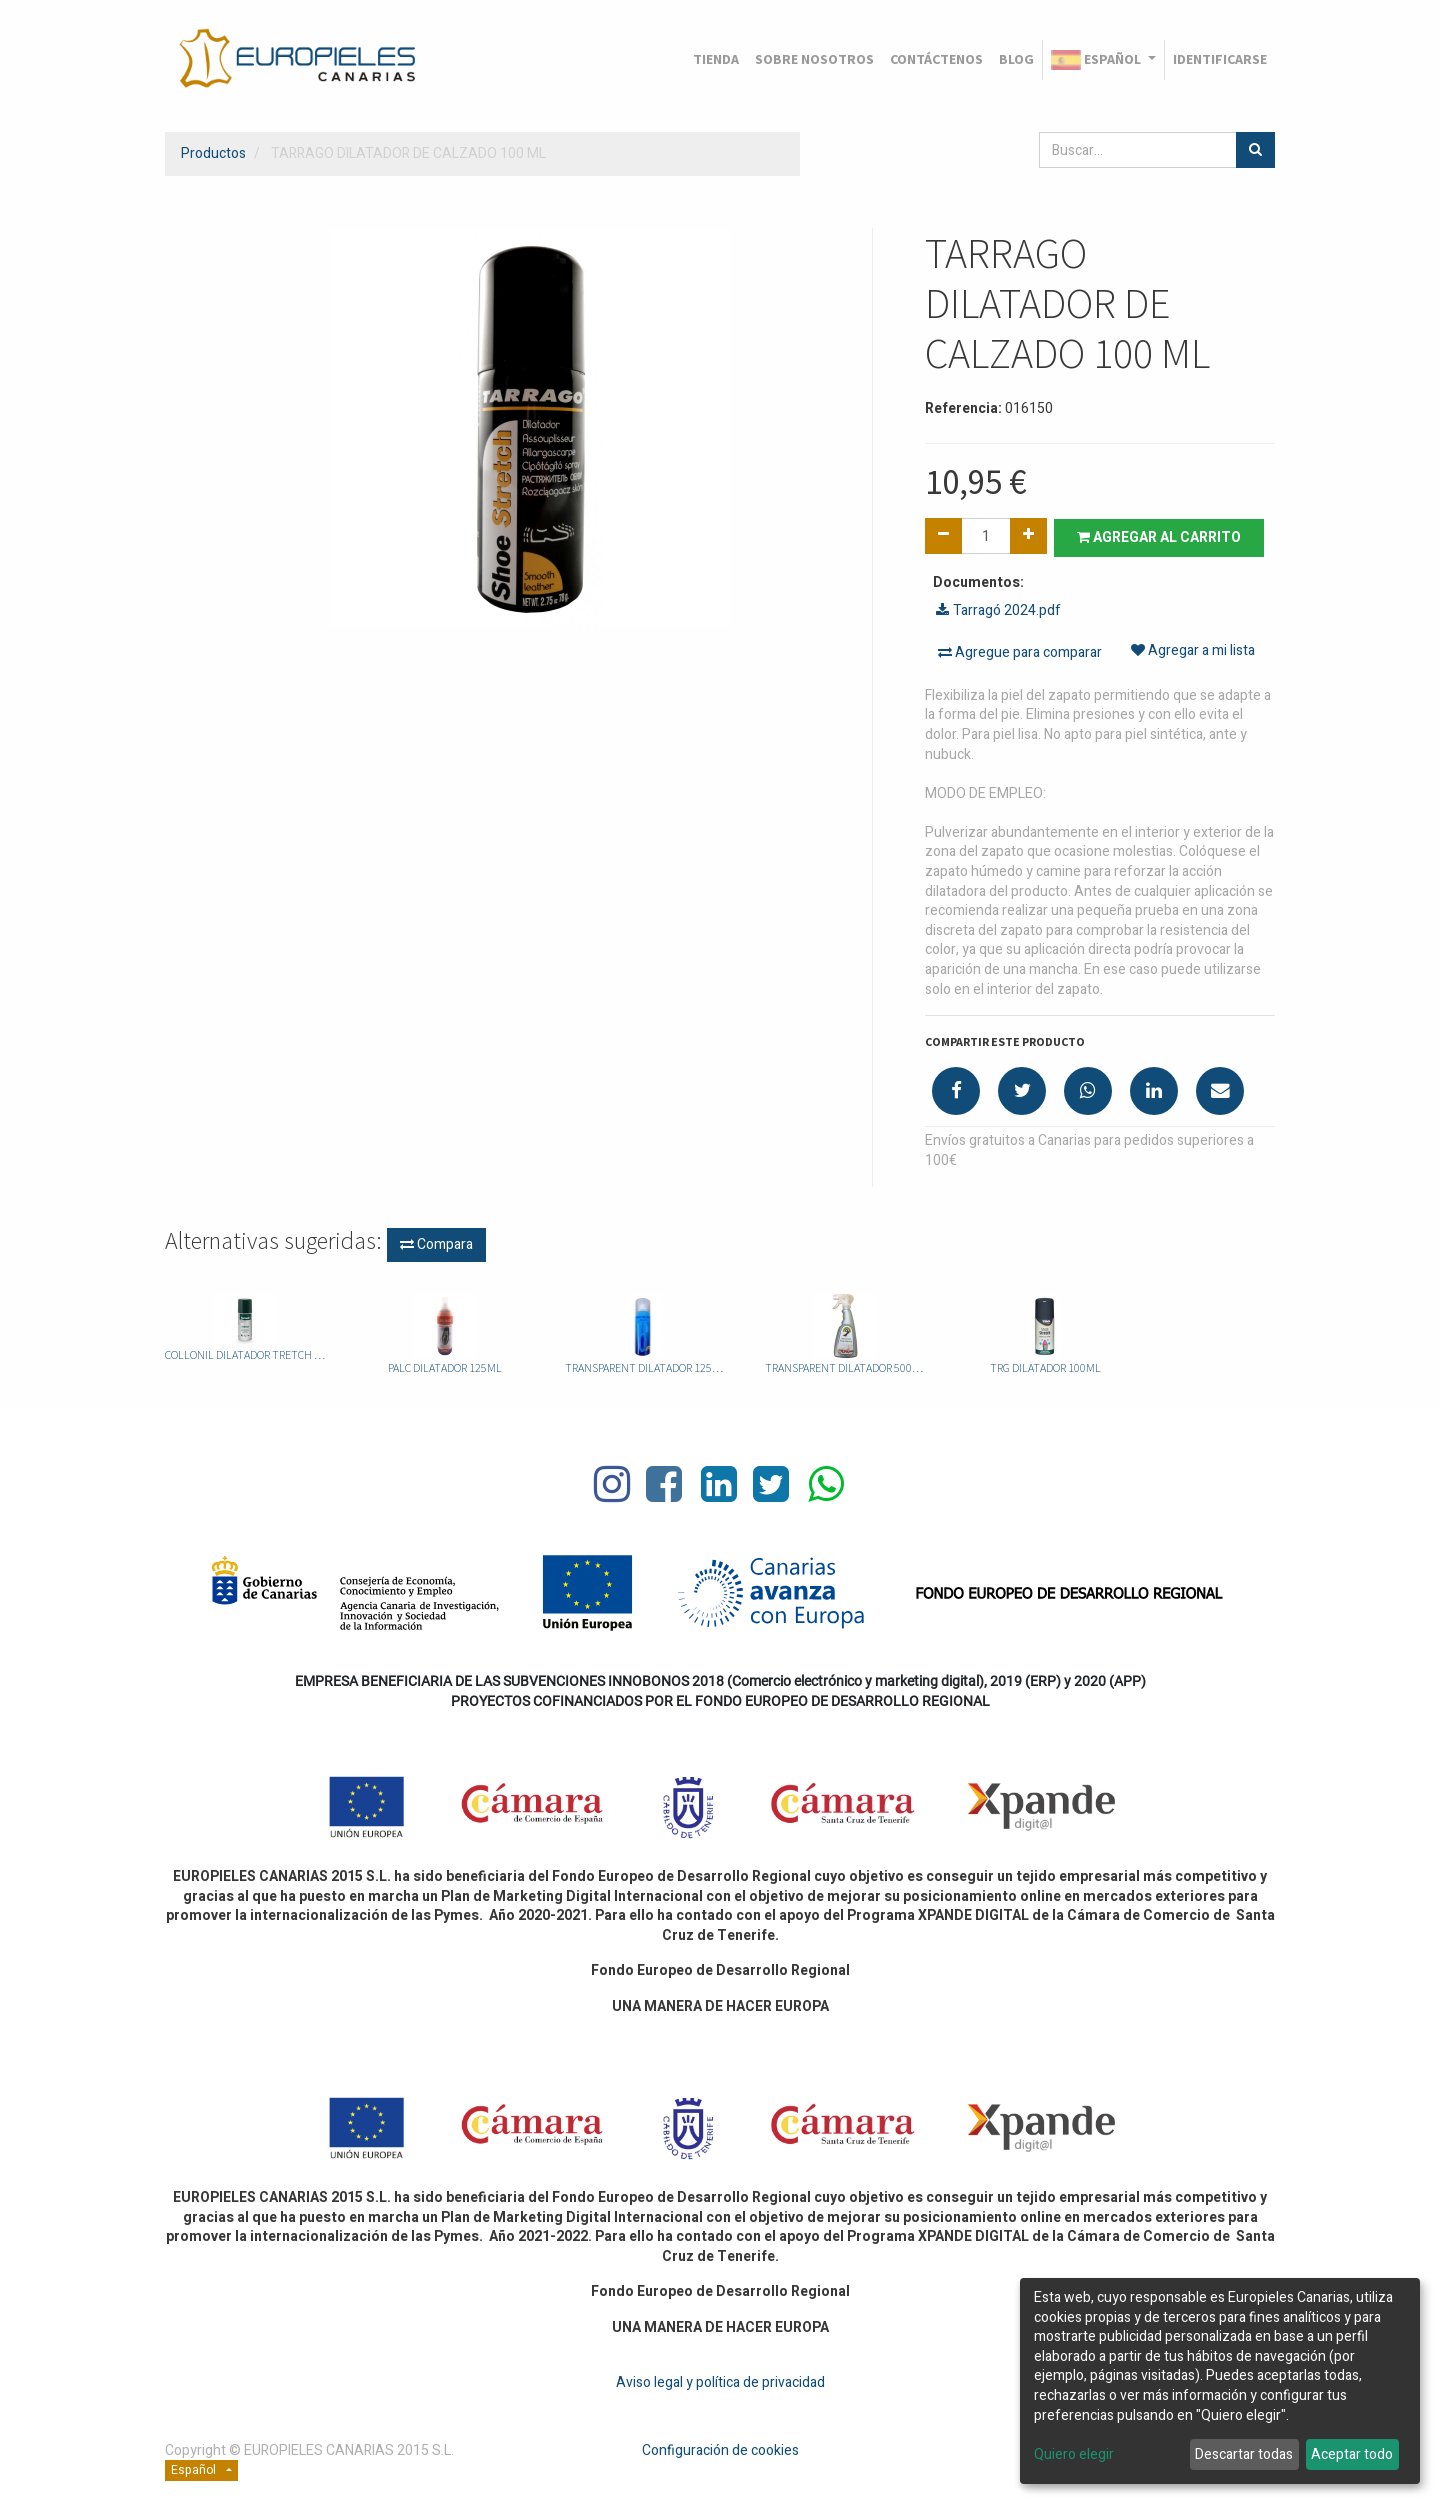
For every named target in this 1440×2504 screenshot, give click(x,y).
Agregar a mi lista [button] (1193, 651)
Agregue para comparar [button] (1020, 651)
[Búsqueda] (1255, 150)
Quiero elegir (1074, 2455)
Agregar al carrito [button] (1162, 536)
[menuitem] (716, 60)
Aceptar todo (1352, 2454)
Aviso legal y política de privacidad (720, 2381)
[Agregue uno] (1028, 536)
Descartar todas (1244, 2454)
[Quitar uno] (943, 536)
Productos (213, 153)
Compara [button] (436, 1243)
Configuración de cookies (720, 2449)
